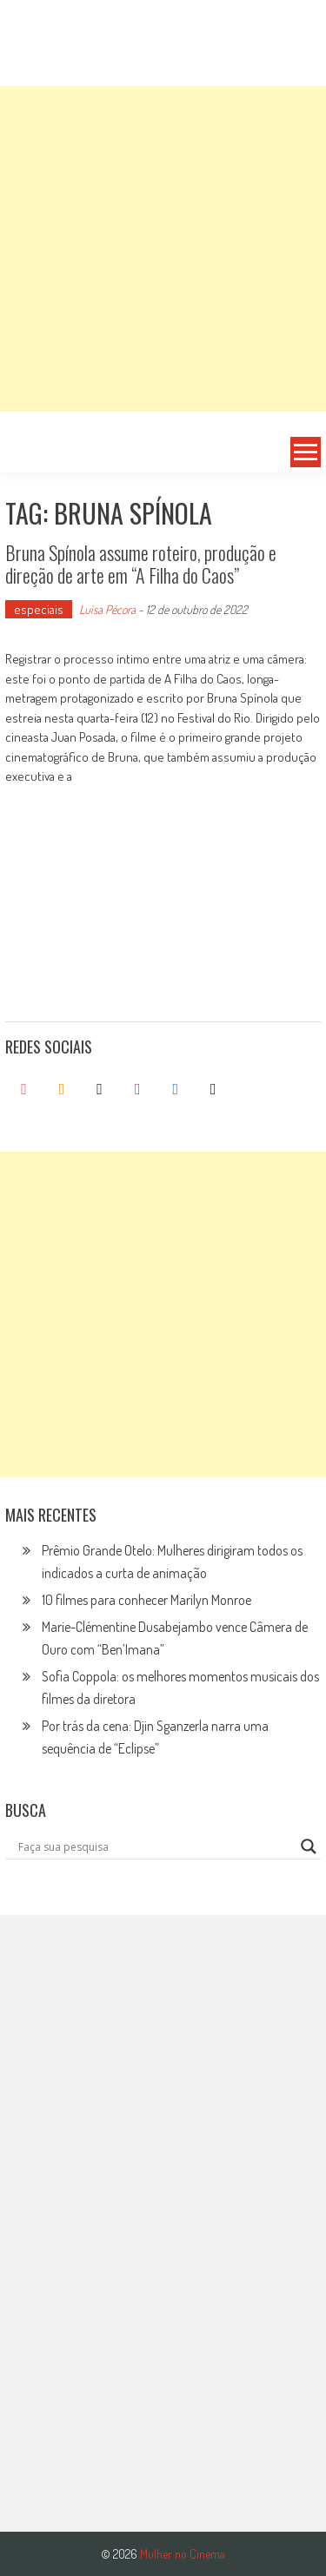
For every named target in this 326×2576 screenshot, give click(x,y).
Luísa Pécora (107, 609)
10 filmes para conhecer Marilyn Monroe (146, 1599)
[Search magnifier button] (308, 1846)
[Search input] (155, 1846)
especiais (38, 609)
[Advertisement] (163, 249)
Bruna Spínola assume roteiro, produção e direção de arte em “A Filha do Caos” (140, 563)
